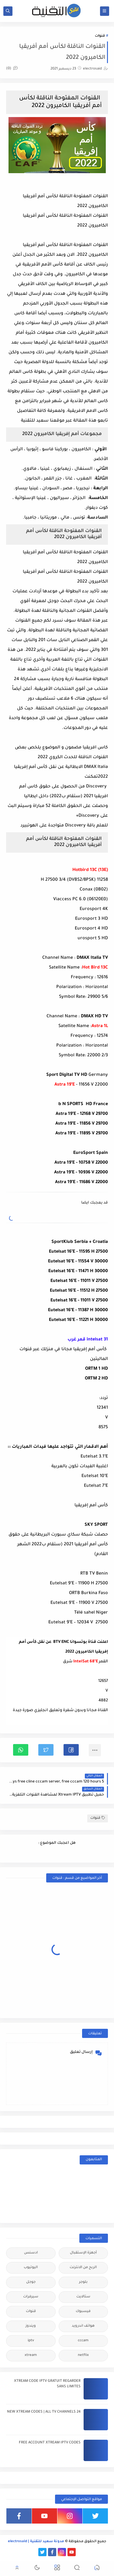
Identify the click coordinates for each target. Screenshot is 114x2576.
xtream (31, 2355)
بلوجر (83, 2282)
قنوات (100, 36)
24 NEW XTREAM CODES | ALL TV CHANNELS (44, 2412)
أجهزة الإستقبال (83, 2253)
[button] (71, 1750)
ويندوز (31, 2326)
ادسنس (31, 2253)
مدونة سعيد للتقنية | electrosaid (36, 2542)
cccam (83, 2341)
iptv (31, 2341)
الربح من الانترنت (83, 2268)
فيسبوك (83, 2312)
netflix (83, 2355)
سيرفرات (30, 2297)
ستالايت (83, 2297)
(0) (12, 69)
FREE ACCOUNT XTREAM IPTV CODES (50, 2443)
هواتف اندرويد (83, 2326)
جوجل (31, 2282)
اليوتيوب (31, 2268)
